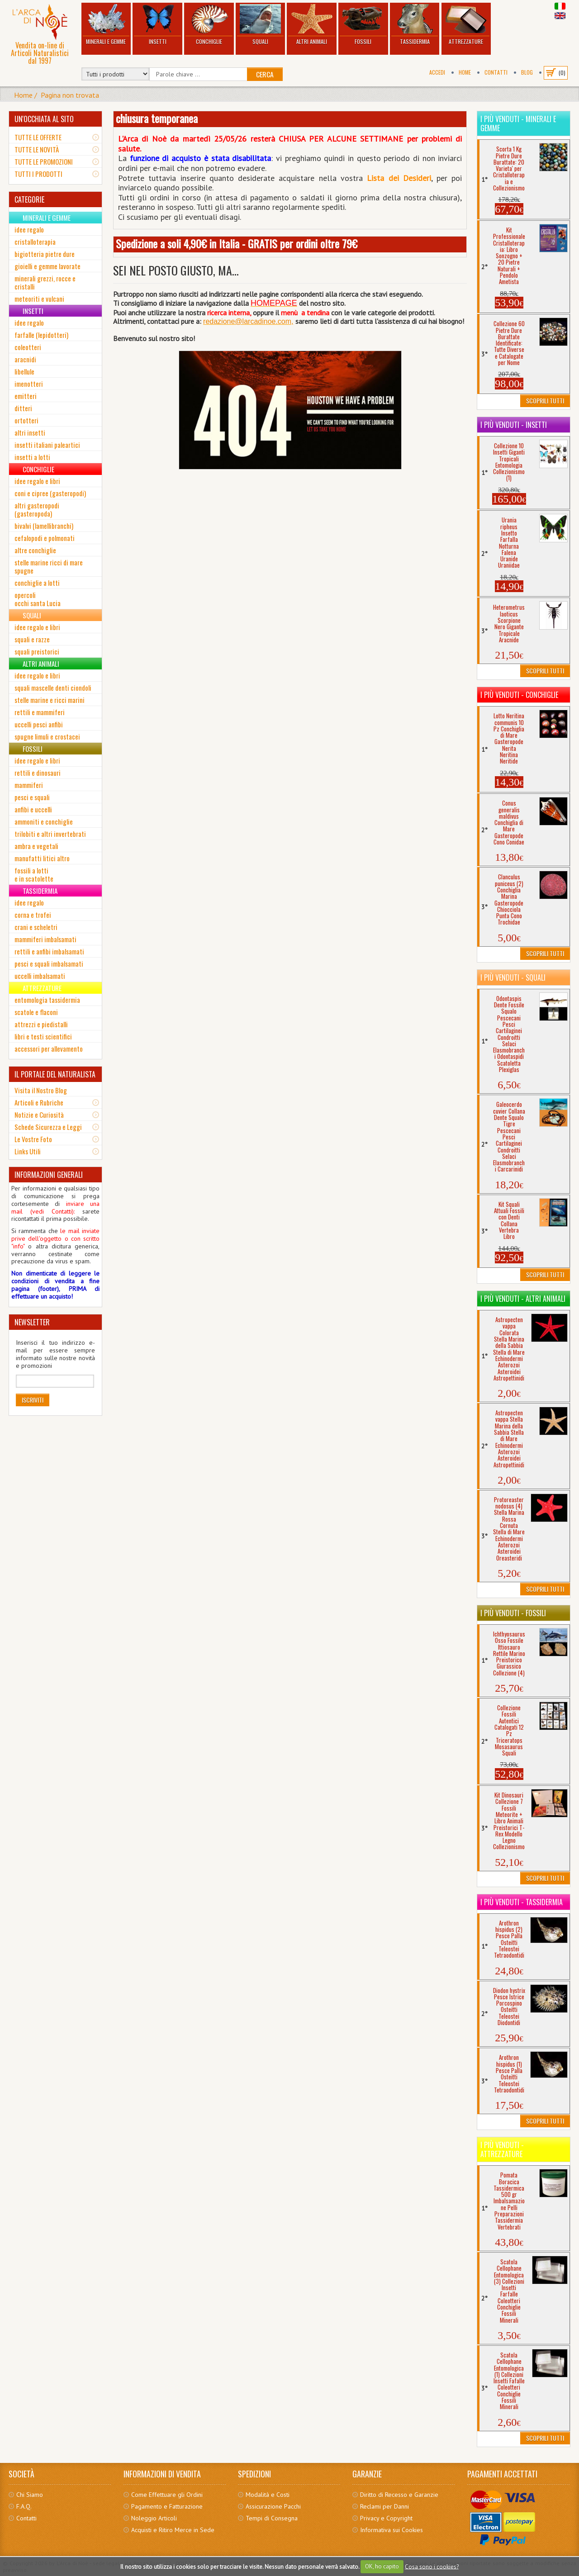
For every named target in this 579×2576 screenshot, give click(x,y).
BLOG (527, 72)
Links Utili (27, 1151)
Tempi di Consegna (272, 2518)
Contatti (496, 72)
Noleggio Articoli (154, 2518)
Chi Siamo (29, 2495)
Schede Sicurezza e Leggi (48, 1127)
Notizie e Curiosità (39, 1115)
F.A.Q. (24, 2506)
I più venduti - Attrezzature (502, 2149)
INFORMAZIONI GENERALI (48, 1174)
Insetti (157, 24)
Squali (260, 24)
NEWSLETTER (32, 1322)
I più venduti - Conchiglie (519, 694)
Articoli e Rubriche (38, 1102)
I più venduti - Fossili (513, 1613)
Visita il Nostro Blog (40, 1090)
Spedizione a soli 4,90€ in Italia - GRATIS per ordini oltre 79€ (236, 243)
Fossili (363, 24)
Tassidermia (414, 24)
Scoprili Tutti (545, 400)
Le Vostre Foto (33, 1139)
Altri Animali (311, 24)
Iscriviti (32, 1399)
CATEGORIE (29, 199)
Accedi (437, 72)
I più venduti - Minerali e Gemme (518, 123)
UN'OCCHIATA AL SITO (44, 118)
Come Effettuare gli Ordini (167, 2495)
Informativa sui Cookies (391, 2530)
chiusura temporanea (157, 118)
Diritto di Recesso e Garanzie (399, 2495)
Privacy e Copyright (386, 2518)
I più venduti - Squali (513, 977)
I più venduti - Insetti (513, 424)
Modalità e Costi (268, 2495)
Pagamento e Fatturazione (167, 2506)
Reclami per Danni (384, 2506)
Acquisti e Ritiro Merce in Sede (172, 2530)
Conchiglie (209, 24)
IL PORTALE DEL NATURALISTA (54, 1074)
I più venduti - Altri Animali (522, 1298)
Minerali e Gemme (106, 24)
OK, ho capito (382, 2566)
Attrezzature (466, 24)
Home (465, 72)
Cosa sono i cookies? (432, 2566)
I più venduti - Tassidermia (521, 1902)
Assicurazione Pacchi (273, 2506)
